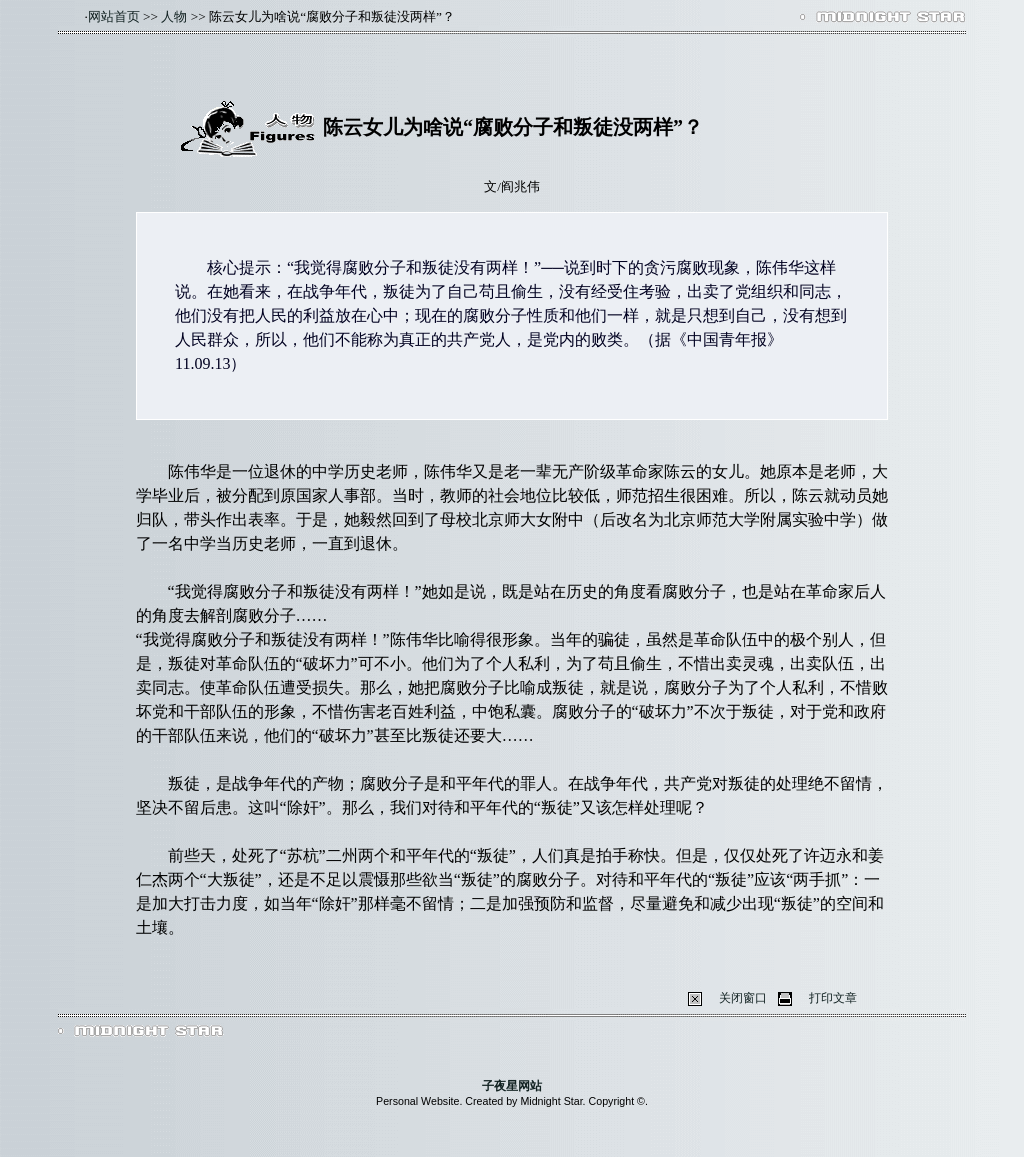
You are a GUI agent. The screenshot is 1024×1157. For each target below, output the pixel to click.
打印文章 (833, 998)
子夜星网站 (512, 1086)
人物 (174, 16)
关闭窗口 (743, 998)
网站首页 (114, 16)
